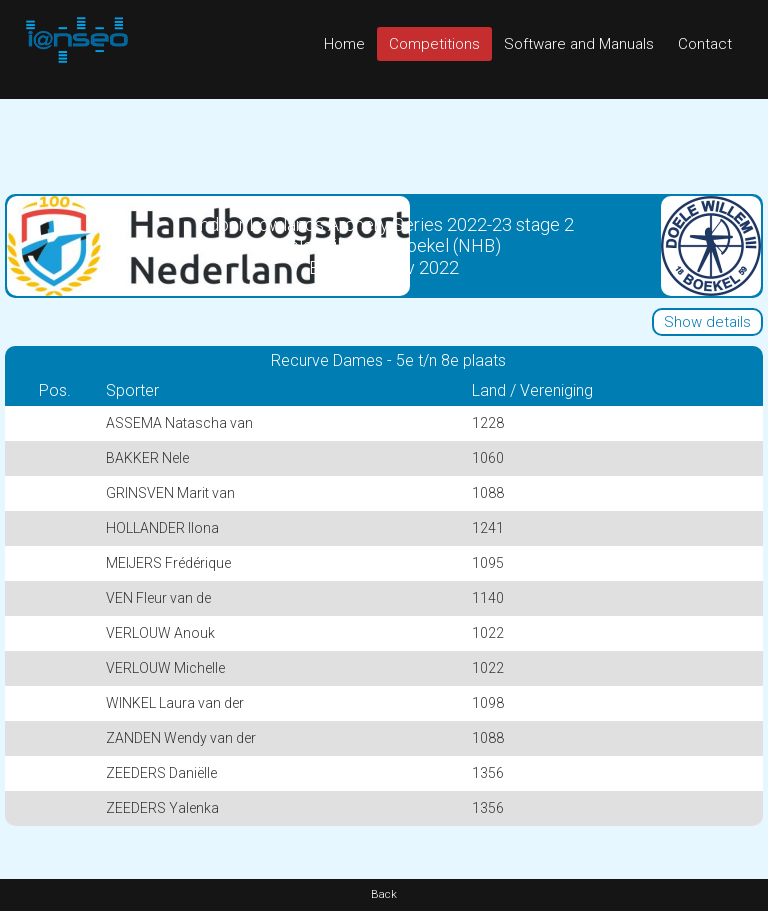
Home (344, 44)
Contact (705, 44)
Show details (707, 322)
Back (384, 894)
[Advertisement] (384, 144)
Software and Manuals (579, 44)
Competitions (434, 44)
